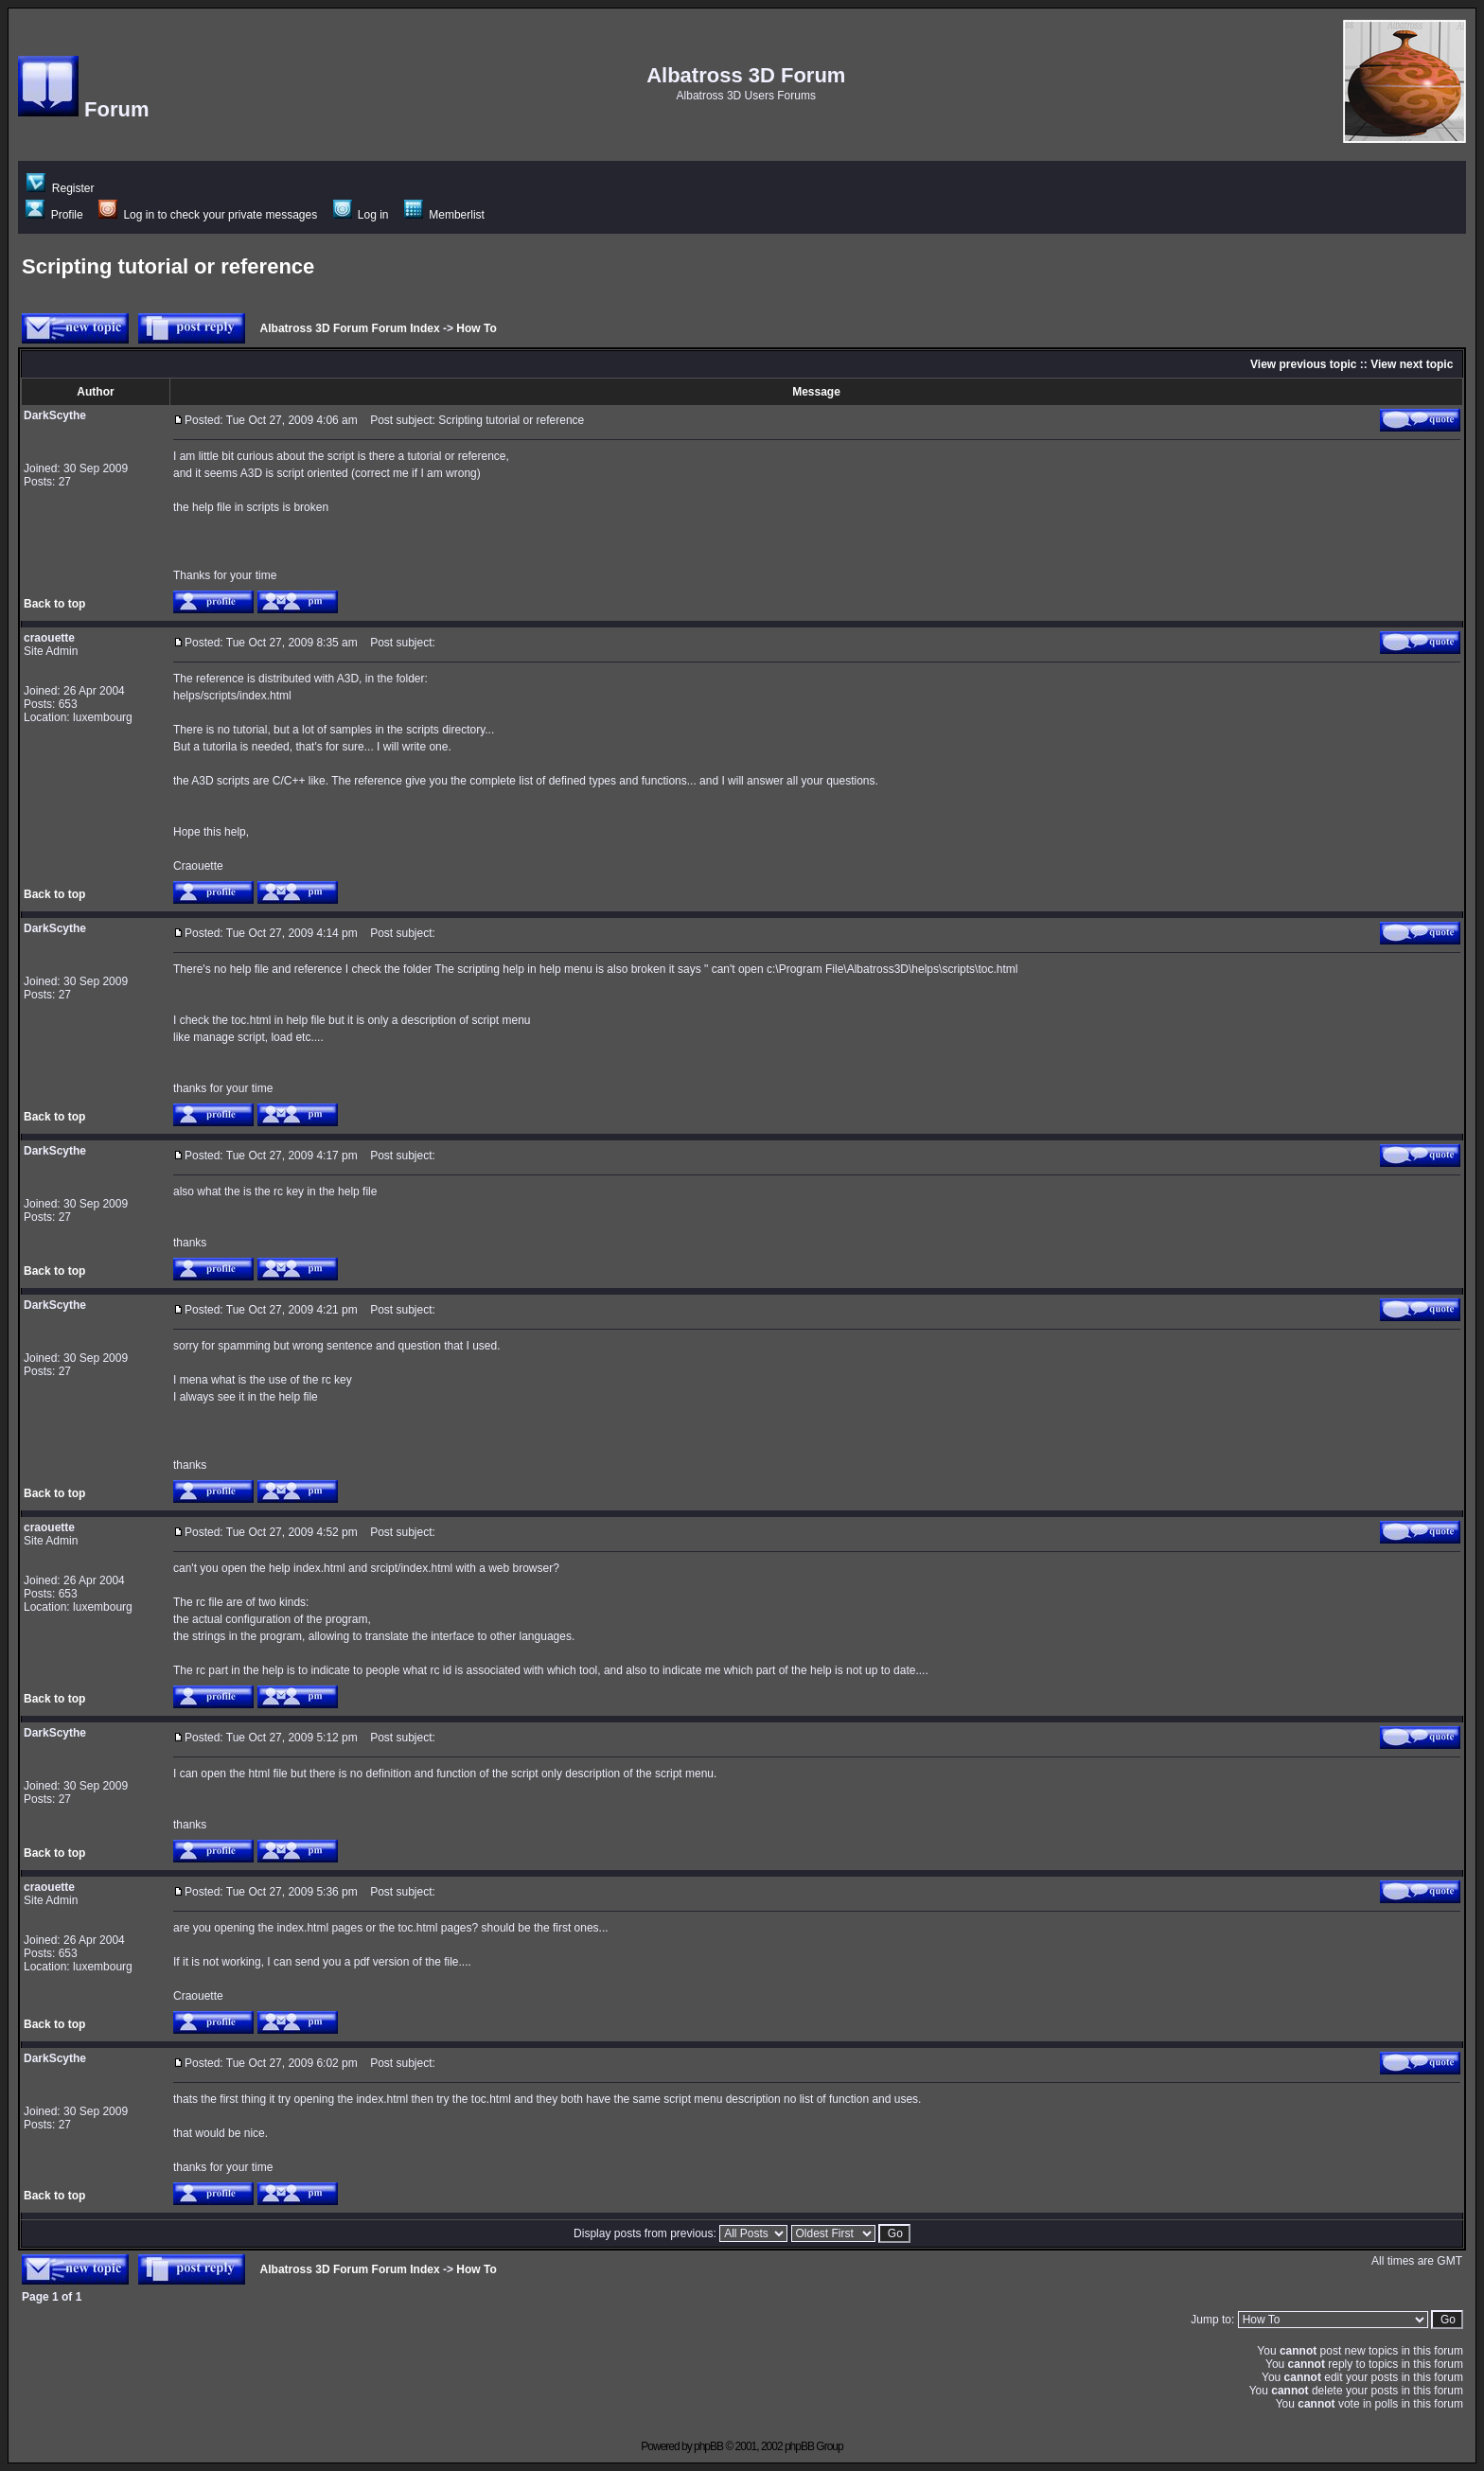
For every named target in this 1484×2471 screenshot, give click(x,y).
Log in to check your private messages (207, 214)
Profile (54, 214)
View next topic (1411, 364)
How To (476, 328)
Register (60, 188)
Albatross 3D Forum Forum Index (350, 328)
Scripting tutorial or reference (168, 266)
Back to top (54, 603)
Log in (361, 214)
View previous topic (1303, 364)
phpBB (708, 2446)
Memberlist (444, 214)
